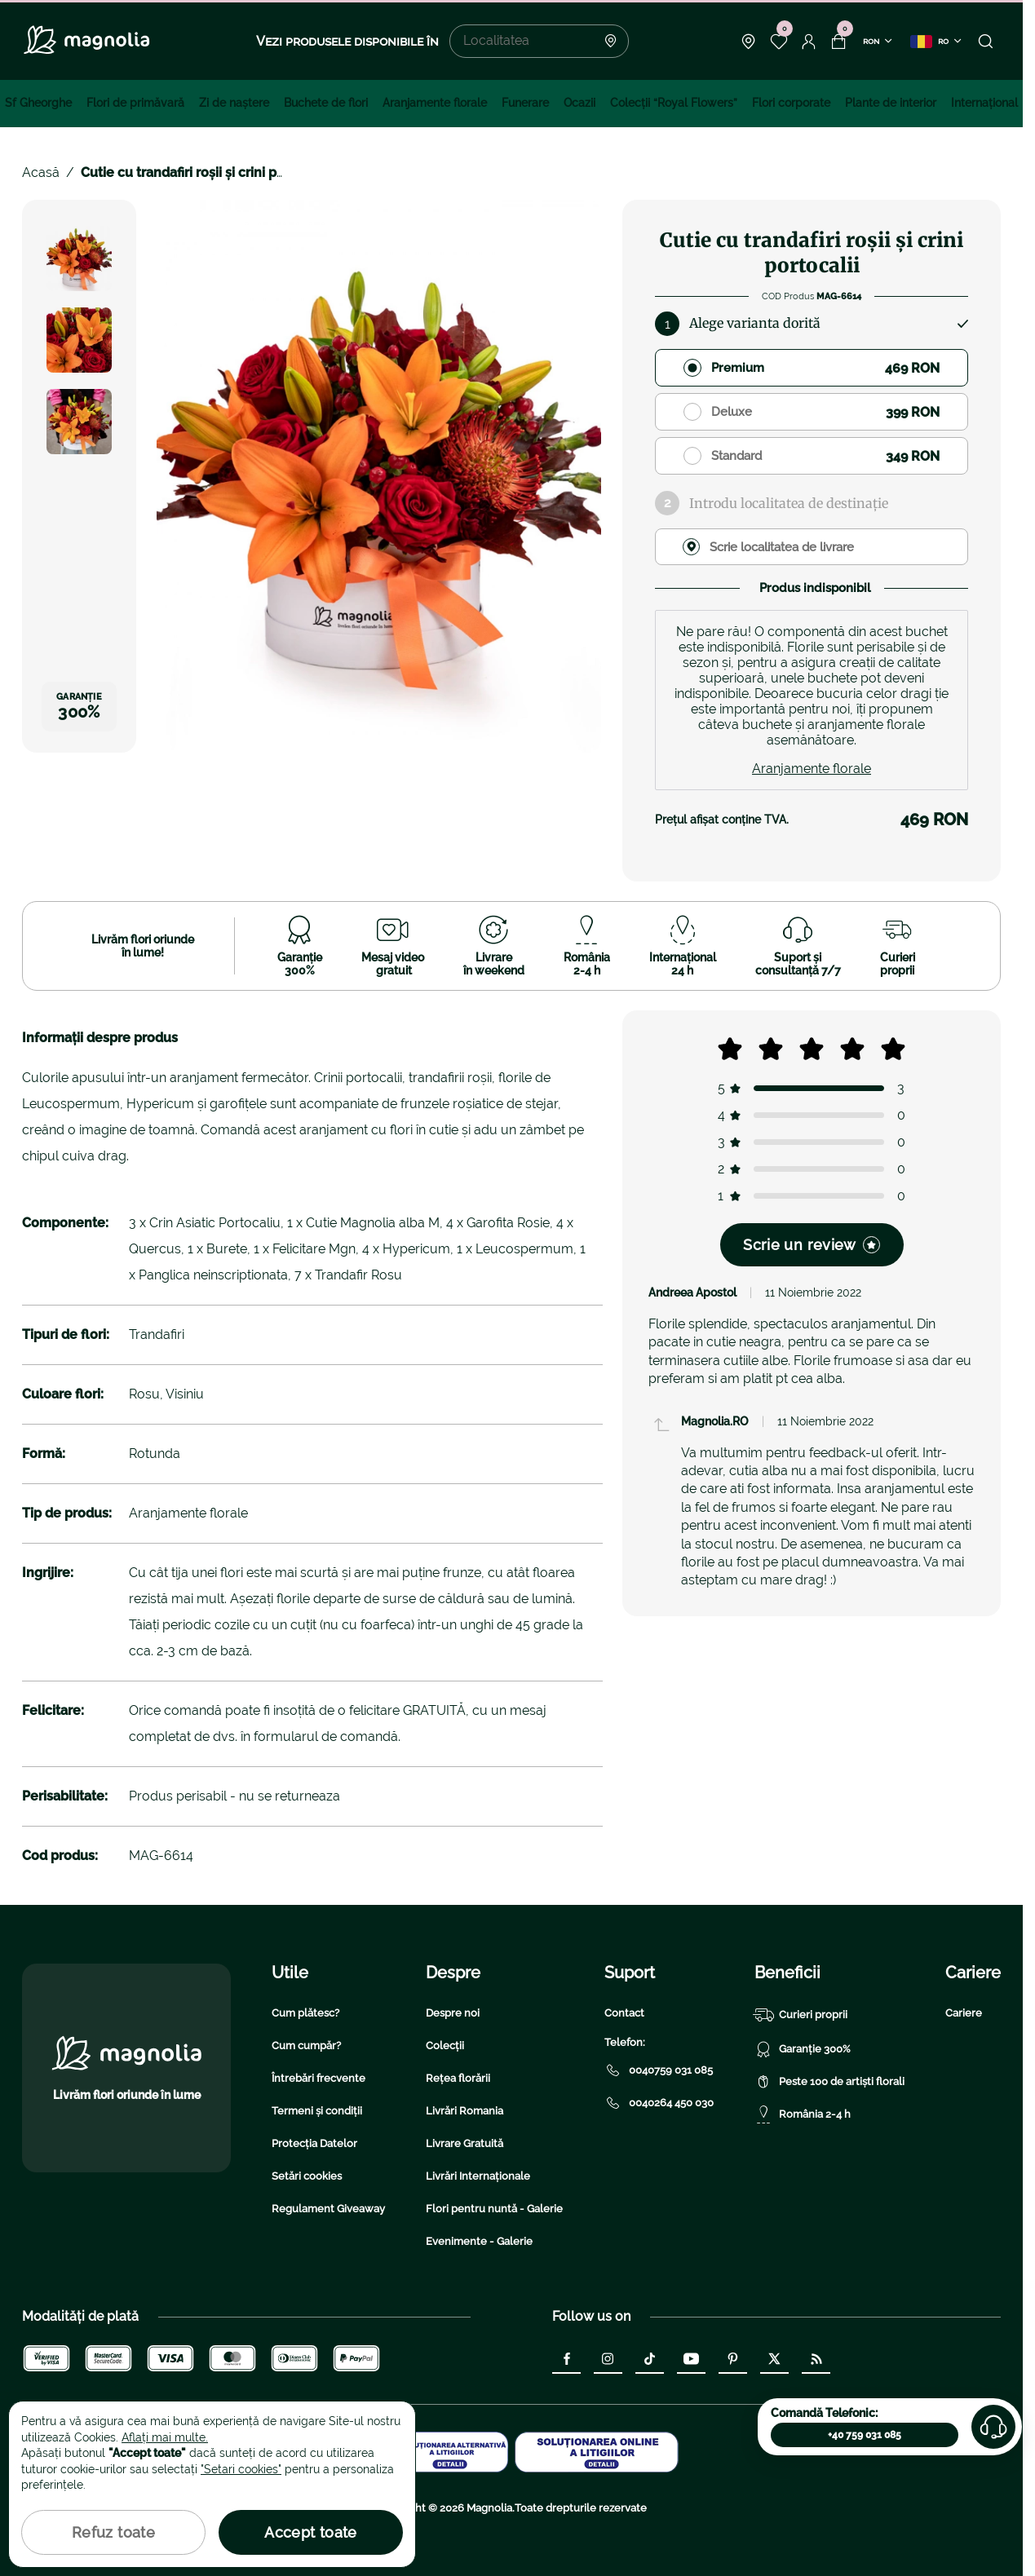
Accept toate (310, 2532)
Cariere (963, 2013)
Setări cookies (307, 2176)
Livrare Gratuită (464, 2143)
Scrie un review (811, 1244)
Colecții (445, 2045)
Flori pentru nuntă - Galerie (494, 2209)
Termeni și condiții (317, 2111)
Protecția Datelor (314, 2143)
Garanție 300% (802, 2049)
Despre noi (453, 2013)
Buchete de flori (326, 102)
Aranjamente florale (435, 102)
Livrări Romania (464, 2111)
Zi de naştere (234, 102)
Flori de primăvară (135, 102)
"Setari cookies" (241, 2469)
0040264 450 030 (659, 2103)
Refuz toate (113, 2532)
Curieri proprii (800, 2015)
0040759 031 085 (658, 2070)
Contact (624, 2013)
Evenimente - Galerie (479, 2241)
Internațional (984, 102)
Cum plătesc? (305, 2013)
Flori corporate (791, 102)
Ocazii (579, 102)
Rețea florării (458, 2078)
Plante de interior (890, 102)
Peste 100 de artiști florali (829, 2081)
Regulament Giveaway (328, 2209)
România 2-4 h (802, 2114)
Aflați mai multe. (165, 2437)
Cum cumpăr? (306, 2045)
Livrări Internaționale (478, 2176)
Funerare (525, 102)
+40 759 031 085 (864, 2435)
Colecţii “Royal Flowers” (673, 102)
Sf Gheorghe (38, 102)
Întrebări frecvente (318, 2078)
